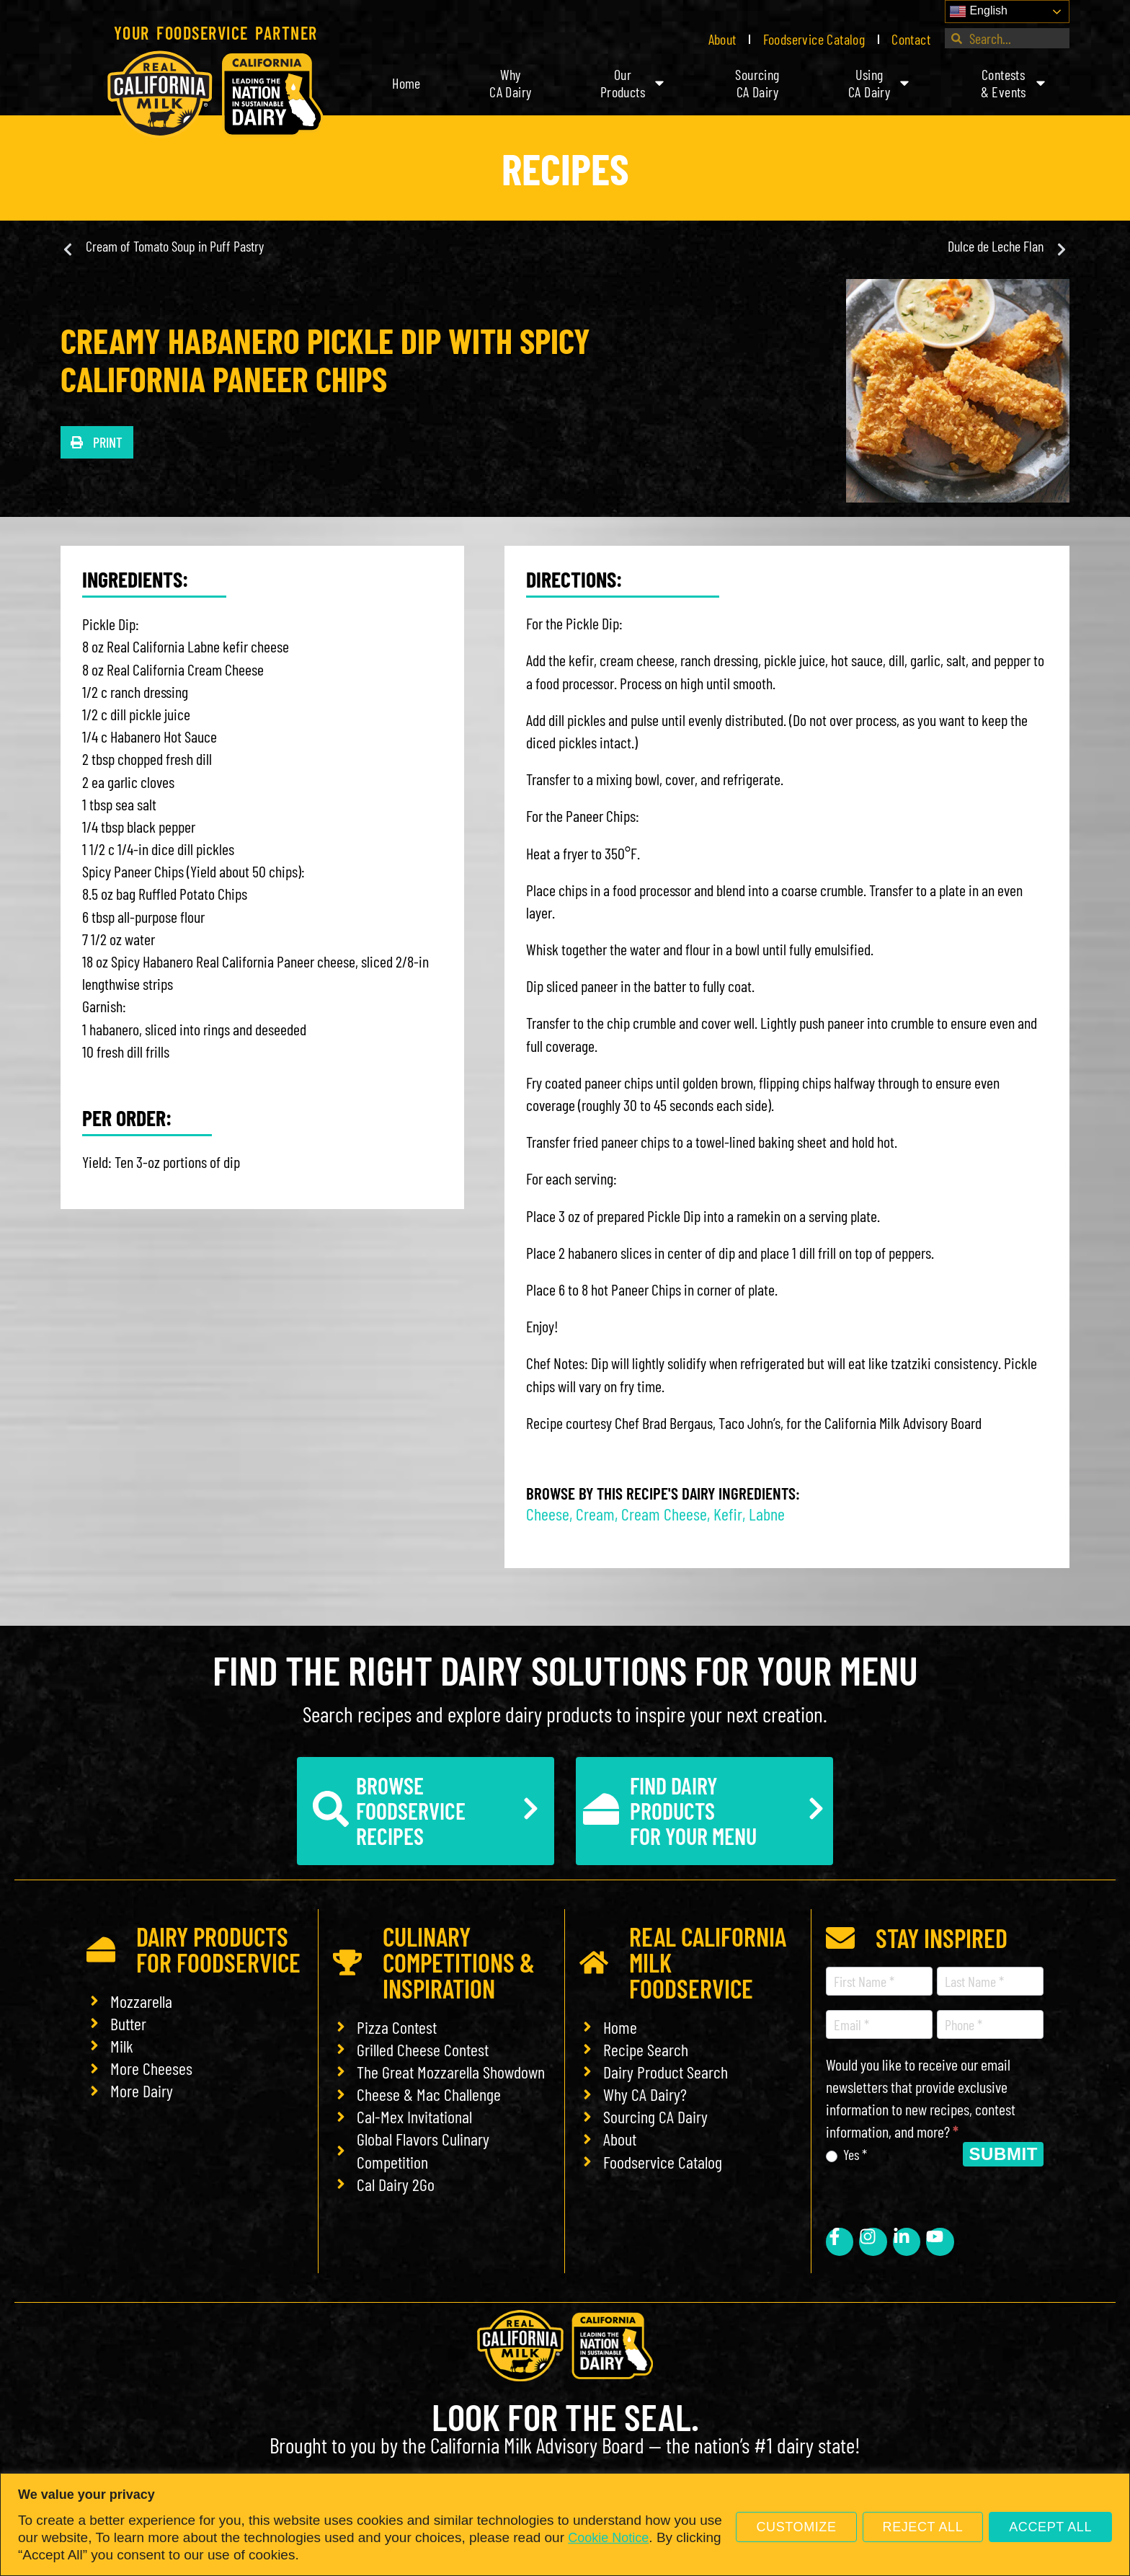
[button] (97, 442)
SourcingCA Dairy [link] (757, 83)
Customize (796, 2527)
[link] (215, 94)
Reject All (923, 2527)
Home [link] (406, 83)
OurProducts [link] (633, 83)
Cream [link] (595, 1513)
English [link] (978, 11)
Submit (1003, 2154)
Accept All (1050, 2527)
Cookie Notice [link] (608, 2538)
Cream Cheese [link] (664, 1513)
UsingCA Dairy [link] (880, 83)
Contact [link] (910, 39)
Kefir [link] (727, 1513)
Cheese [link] (547, 1513)
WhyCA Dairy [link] (510, 83)
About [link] (722, 39)
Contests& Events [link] (1014, 83)
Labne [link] (767, 1513)
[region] (565, 2524)
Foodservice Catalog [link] (814, 39)
